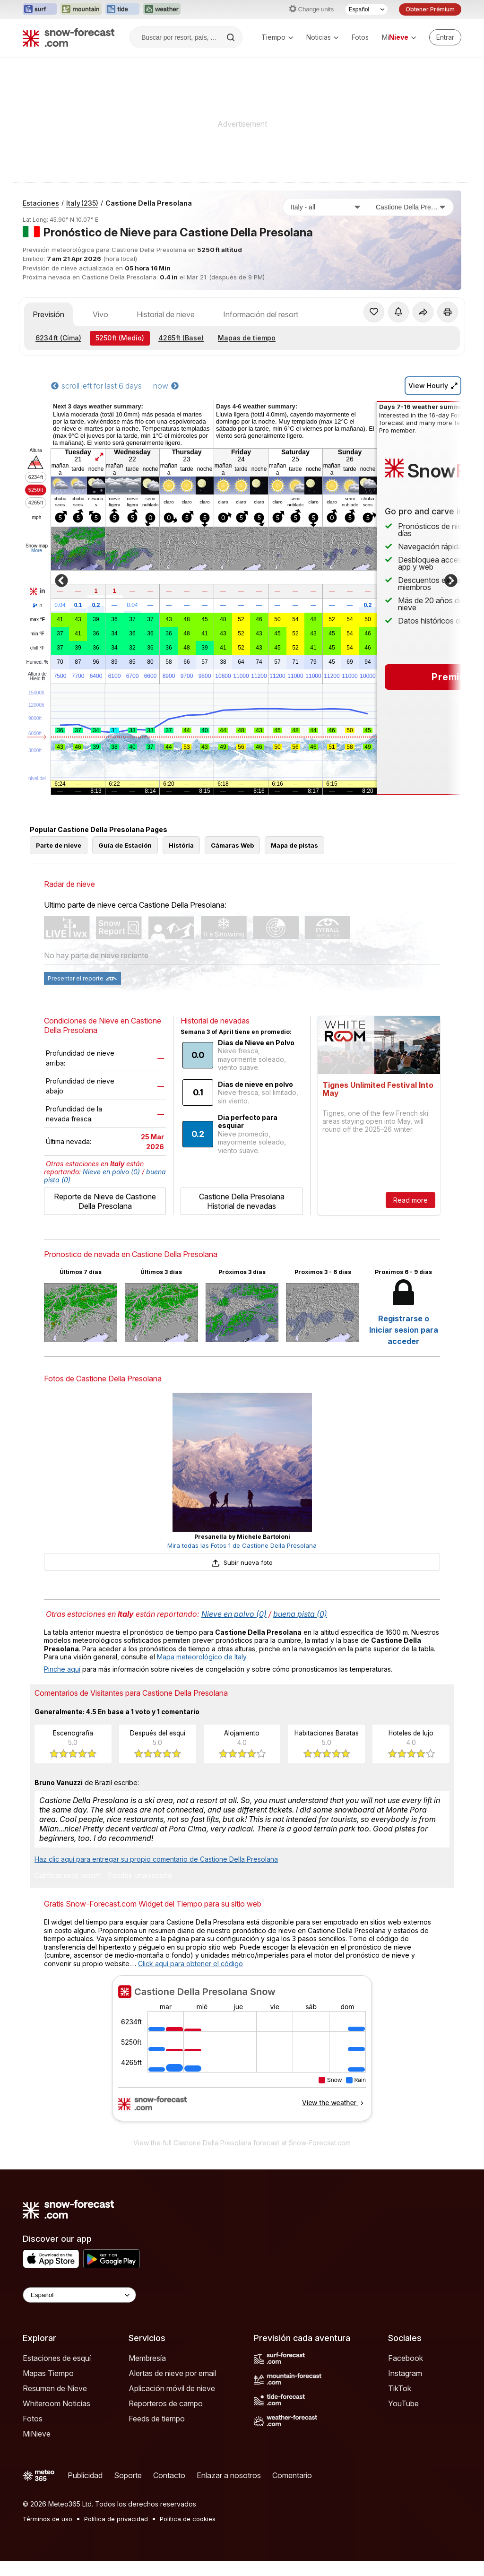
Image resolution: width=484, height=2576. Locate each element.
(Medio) (119, 338)
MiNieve (37, 2433)
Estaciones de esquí (57, 2358)
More (36, 550)
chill (37, 648)
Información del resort (260, 314)
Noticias (322, 37)
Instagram (405, 2373)
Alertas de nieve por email (172, 2373)
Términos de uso (47, 2519)
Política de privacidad (116, 2519)
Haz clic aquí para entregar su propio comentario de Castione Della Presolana (156, 1859)
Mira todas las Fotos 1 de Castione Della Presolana (242, 1545)
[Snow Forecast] (68, 37)
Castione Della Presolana (148, 203)
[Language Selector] (79, 2295)
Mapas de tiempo (247, 338)
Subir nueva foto (241, 1562)
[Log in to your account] (445, 37)
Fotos (360, 37)
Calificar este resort (67, 1876)
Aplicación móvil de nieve (172, 2388)
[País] (325, 207)
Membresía (147, 2358)
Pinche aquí (62, 1669)
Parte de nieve (58, 845)
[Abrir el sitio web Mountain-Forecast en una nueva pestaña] (81, 9)
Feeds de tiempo (157, 2418)
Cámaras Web (232, 845)
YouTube (403, 2403)
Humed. (37, 662)
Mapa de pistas (294, 845)
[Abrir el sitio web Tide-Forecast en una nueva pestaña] (122, 9)
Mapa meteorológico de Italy (201, 1657)
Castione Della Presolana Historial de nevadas (242, 1201)
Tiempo (277, 37)
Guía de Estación (125, 845)
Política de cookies (188, 2519)
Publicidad (85, 2475)
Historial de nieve (166, 314)
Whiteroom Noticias (56, 2403)
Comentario (292, 2475)
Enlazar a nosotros (229, 2475)
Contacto (169, 2475)
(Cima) (58, 338)
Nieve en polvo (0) (111, 1172)
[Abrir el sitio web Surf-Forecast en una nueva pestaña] (40, 9)
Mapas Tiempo (48, 2373)
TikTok (399, 2388)
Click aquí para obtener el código (190, 1964)
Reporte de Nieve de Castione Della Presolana (105, 1201)
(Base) (181, 338)
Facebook (405, 2358)
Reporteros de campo (166, 2403)
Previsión (48, 314)
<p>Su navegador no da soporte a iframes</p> (242, 2054)
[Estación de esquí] (410, 207)
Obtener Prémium (430, 9)
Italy (82, 203)
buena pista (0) (300, 1614)
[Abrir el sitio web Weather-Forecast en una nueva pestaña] (162, 9)
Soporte (128, 2475)
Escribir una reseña (140, 1876)
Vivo (100, 314)
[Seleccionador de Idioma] (366, 9)
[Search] (231, 37)
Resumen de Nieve (55, 2388)
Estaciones (41, 203)
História (181, 845)
